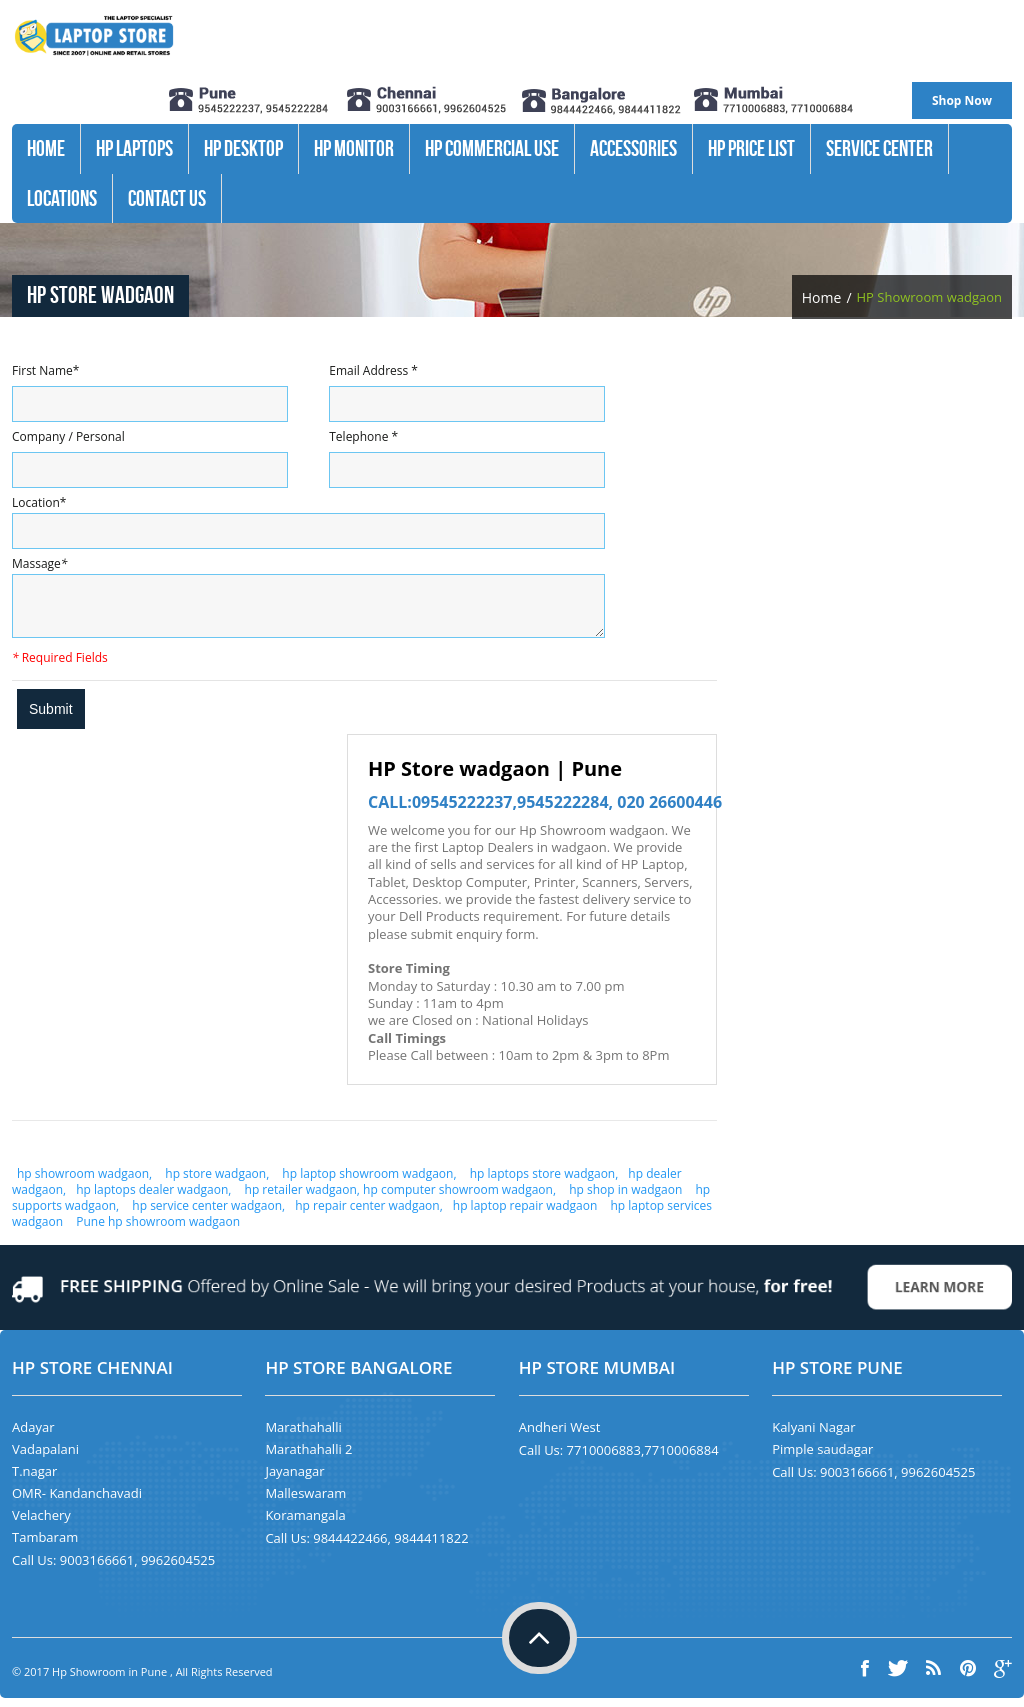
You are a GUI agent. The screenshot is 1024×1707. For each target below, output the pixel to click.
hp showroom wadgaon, (86, 1182)
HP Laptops (134, 148)
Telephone (363, 436)
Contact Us (167, 198)
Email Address (373, 370)
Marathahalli (303, 1436)
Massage (39, 563)
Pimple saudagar (822, 1458)
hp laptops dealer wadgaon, (153, 1198)
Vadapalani (45, 1458)
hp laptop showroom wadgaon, (367, 1182)
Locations (62, 198)
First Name (45, 370)
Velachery (41, 1524)
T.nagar (34, 1480)
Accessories (633, 148)
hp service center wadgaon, (208, 1214)
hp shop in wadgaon (624, 1198)
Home (46, 148)
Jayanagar (294, 1480)
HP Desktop (243, 148)
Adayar (33, 1436)
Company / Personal (68, 436)
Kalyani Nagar (813, 1436)
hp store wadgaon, (217, 1182)
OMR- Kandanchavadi (77, 1502)
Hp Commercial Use (492, 148)
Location (39, 502)
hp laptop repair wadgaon (525, 1214)
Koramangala (305, 1524)
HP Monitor (354, 148)
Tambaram (45, 1546)
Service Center (879, 148)
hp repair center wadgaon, (369, 1214)
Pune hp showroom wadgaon (158, 1230)
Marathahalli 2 (308, 1458)
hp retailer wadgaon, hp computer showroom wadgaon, (398, 1198)
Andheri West (560, 1436)
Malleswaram (305, 1502)
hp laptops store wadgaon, (544, 1182)
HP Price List (751, 148)
